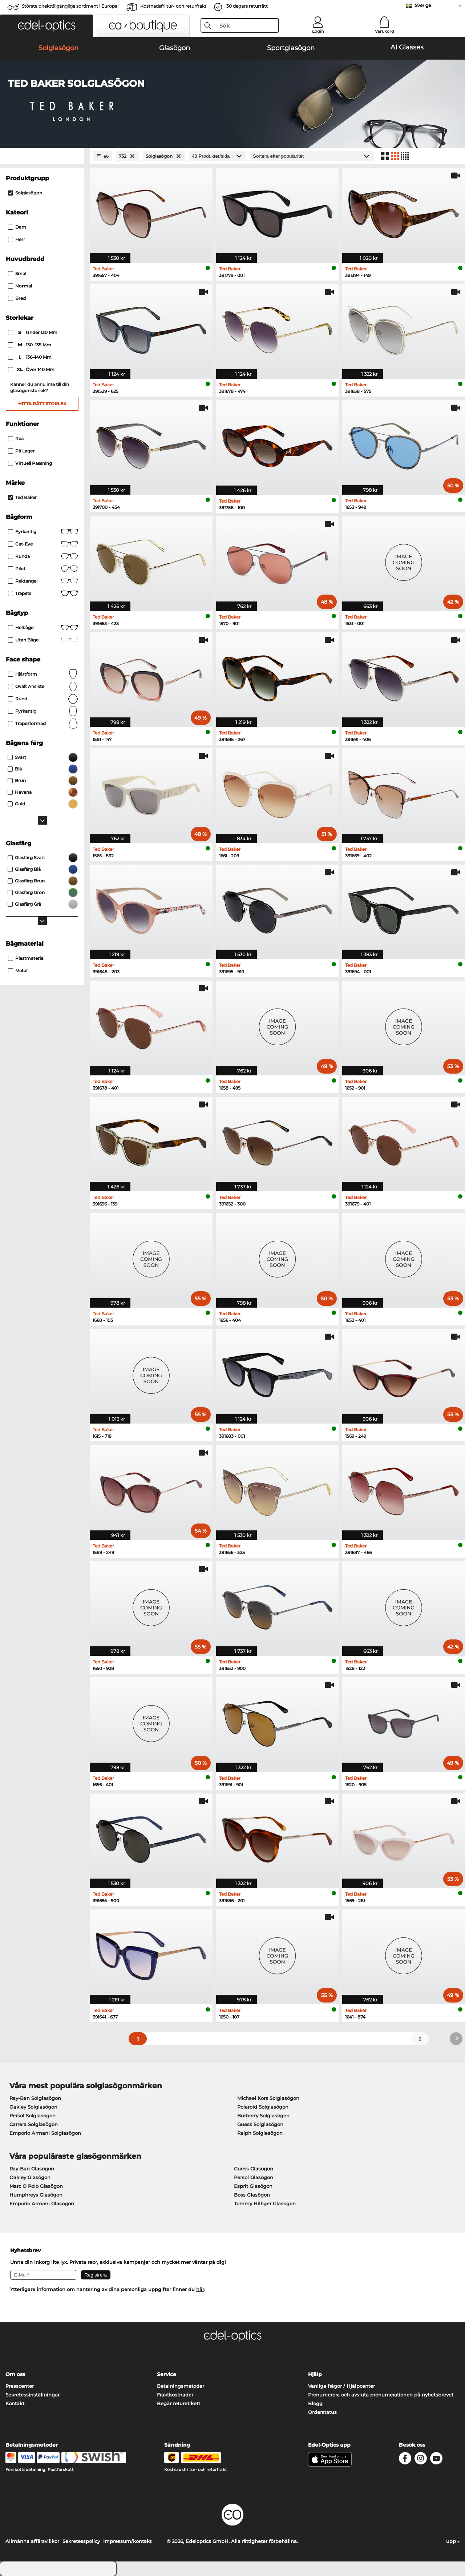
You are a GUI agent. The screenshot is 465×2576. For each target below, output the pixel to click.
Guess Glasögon (253, 2169)
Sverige (423, 5)
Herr (16, 239)
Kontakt (14, 2403)
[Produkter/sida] (217, 156)
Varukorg (384, 31)
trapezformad (43, 723)
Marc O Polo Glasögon (36, 2186)
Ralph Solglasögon (260, 2133)
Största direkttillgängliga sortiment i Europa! (70, 6)
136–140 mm (30, 357)
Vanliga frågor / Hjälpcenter (341, 2386)
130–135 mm (30, 345)
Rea (16, 438)
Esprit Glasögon (253, 2186)
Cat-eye (43, 544)
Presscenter (19, 2386)
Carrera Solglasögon (33, 2124)
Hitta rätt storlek (42, 403)
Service (166, 2374)
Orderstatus (322, 2412)
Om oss (15, 2374)
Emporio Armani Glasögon (41, 2203)
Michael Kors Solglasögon (268, 2098)
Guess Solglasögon (260, 2124)
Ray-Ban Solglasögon (35, 2098)
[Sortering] (312, 156)
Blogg (315, 2403)
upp (453, 2541)
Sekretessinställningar (32, 2395)
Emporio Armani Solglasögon (45, 2133)
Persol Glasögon (253, 2177)
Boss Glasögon (252, 2195)
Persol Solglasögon (32, 2115)
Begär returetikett (178, 2403)
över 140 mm (32, 369)
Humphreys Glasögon (35, 2195)
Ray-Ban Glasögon (31, 2169)
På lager (21, 451)
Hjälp (315, 2374)
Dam (17, 227)
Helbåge (43, 627)
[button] (46, 26)
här (200, 2289)
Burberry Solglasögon (263, 2115)
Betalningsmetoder (180, 2386)
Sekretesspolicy (81, 2541)
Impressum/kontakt (127, 2541)
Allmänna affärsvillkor (32, 2541)
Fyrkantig (43, 532)
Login (318, 31)
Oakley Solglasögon (33, 2107)
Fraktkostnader (175, 2395)
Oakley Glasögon (29, 2177)
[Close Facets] (42, 156)
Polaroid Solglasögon (262, 2107)
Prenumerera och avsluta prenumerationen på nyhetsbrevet (380, 2395)
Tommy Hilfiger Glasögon (265, 2203)
